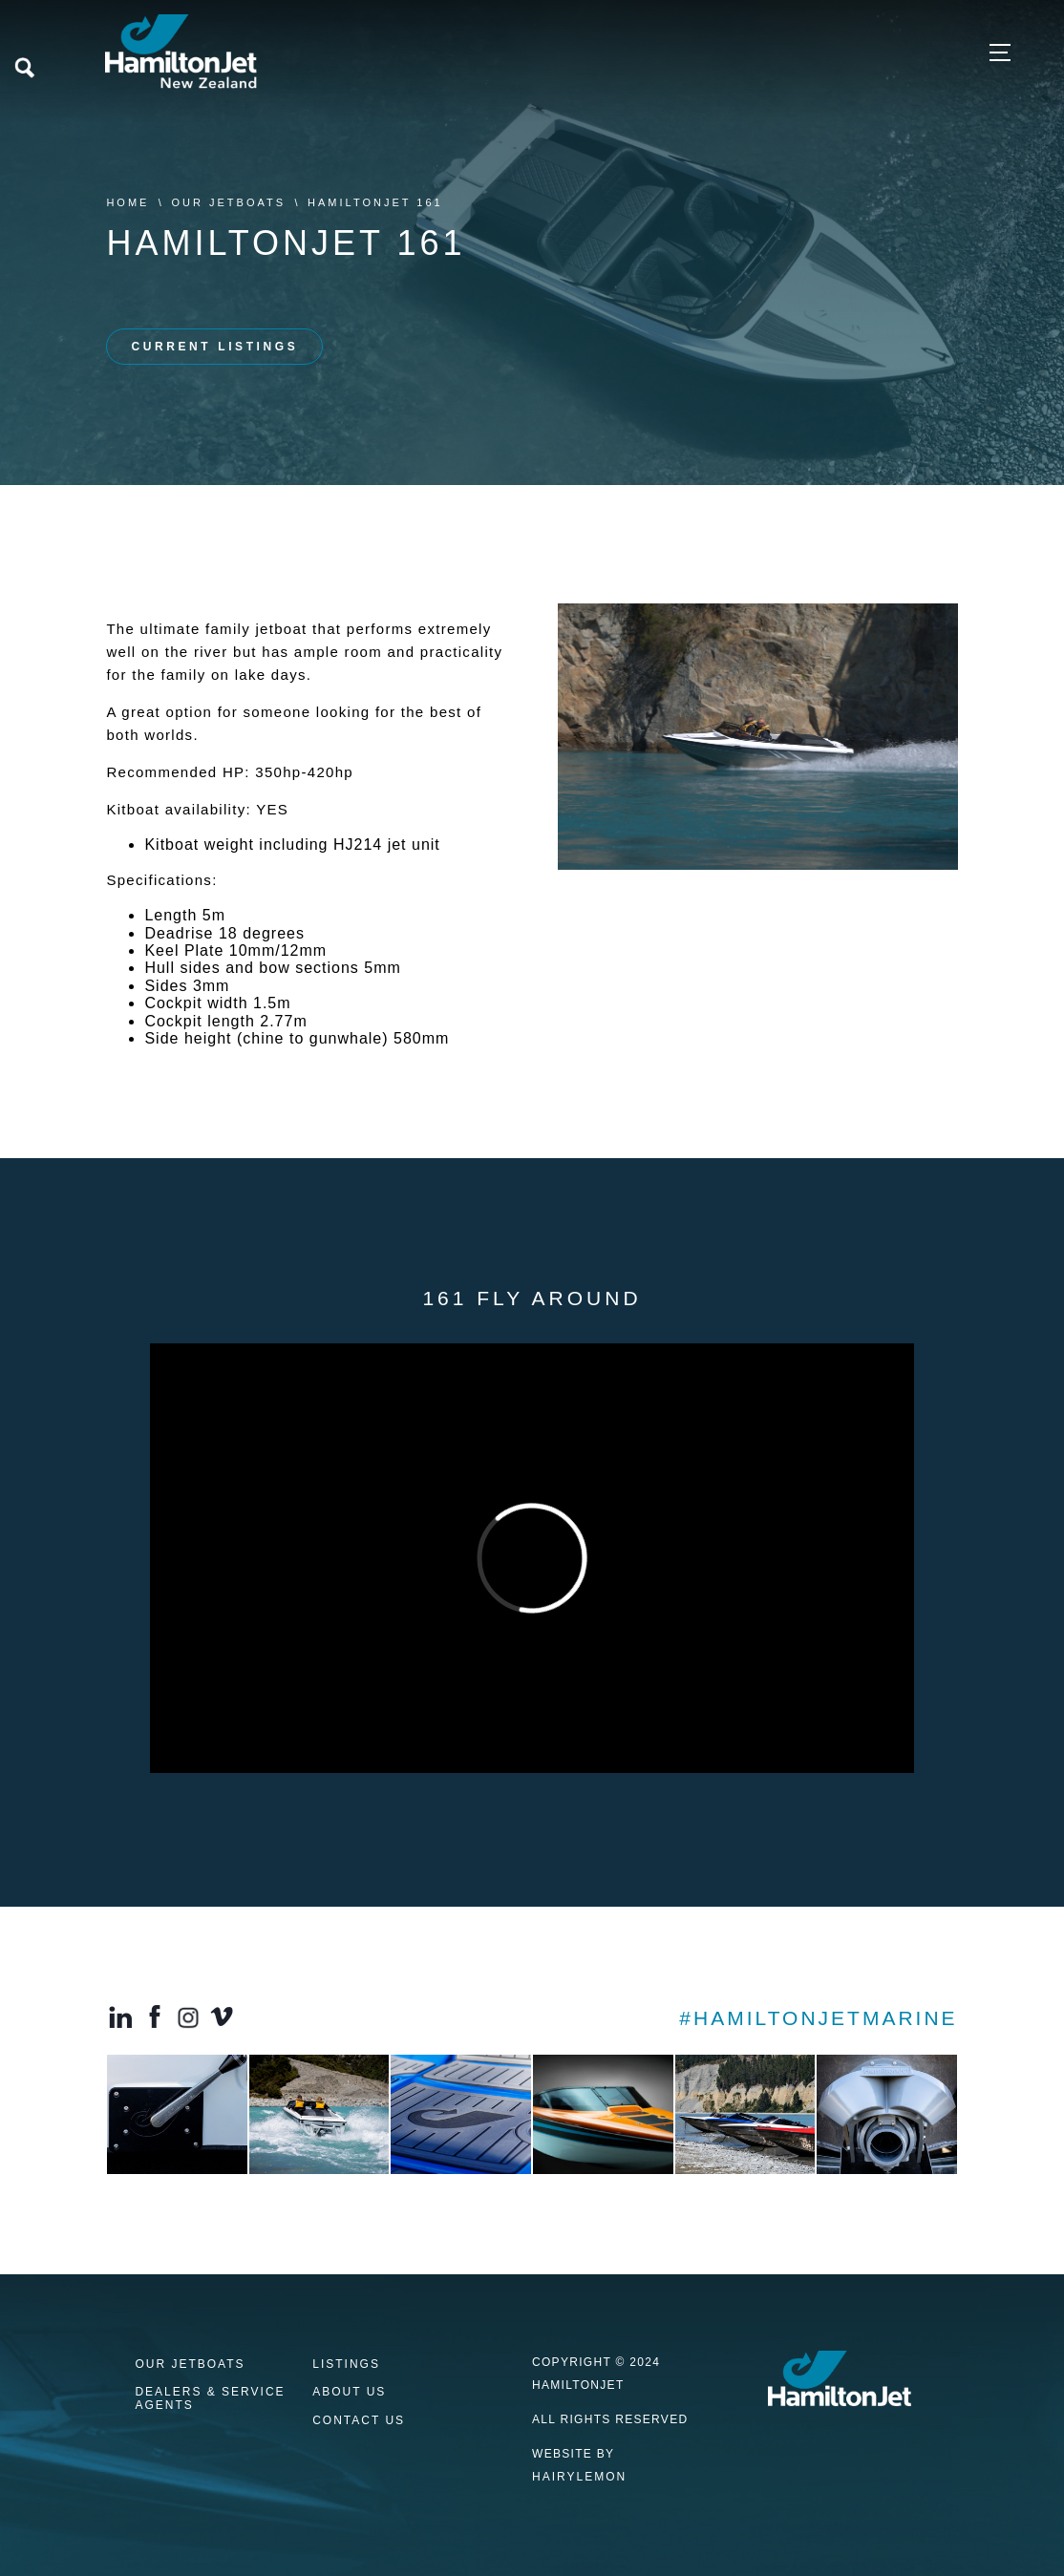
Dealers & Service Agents (210, 2399)
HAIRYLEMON (579, 2476)
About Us (349, 2392)
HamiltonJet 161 (375, 202)
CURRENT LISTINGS (214, 346)
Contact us (358, 2421)
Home (127, 202)
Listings (346, 2364)
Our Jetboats (228, 202)
